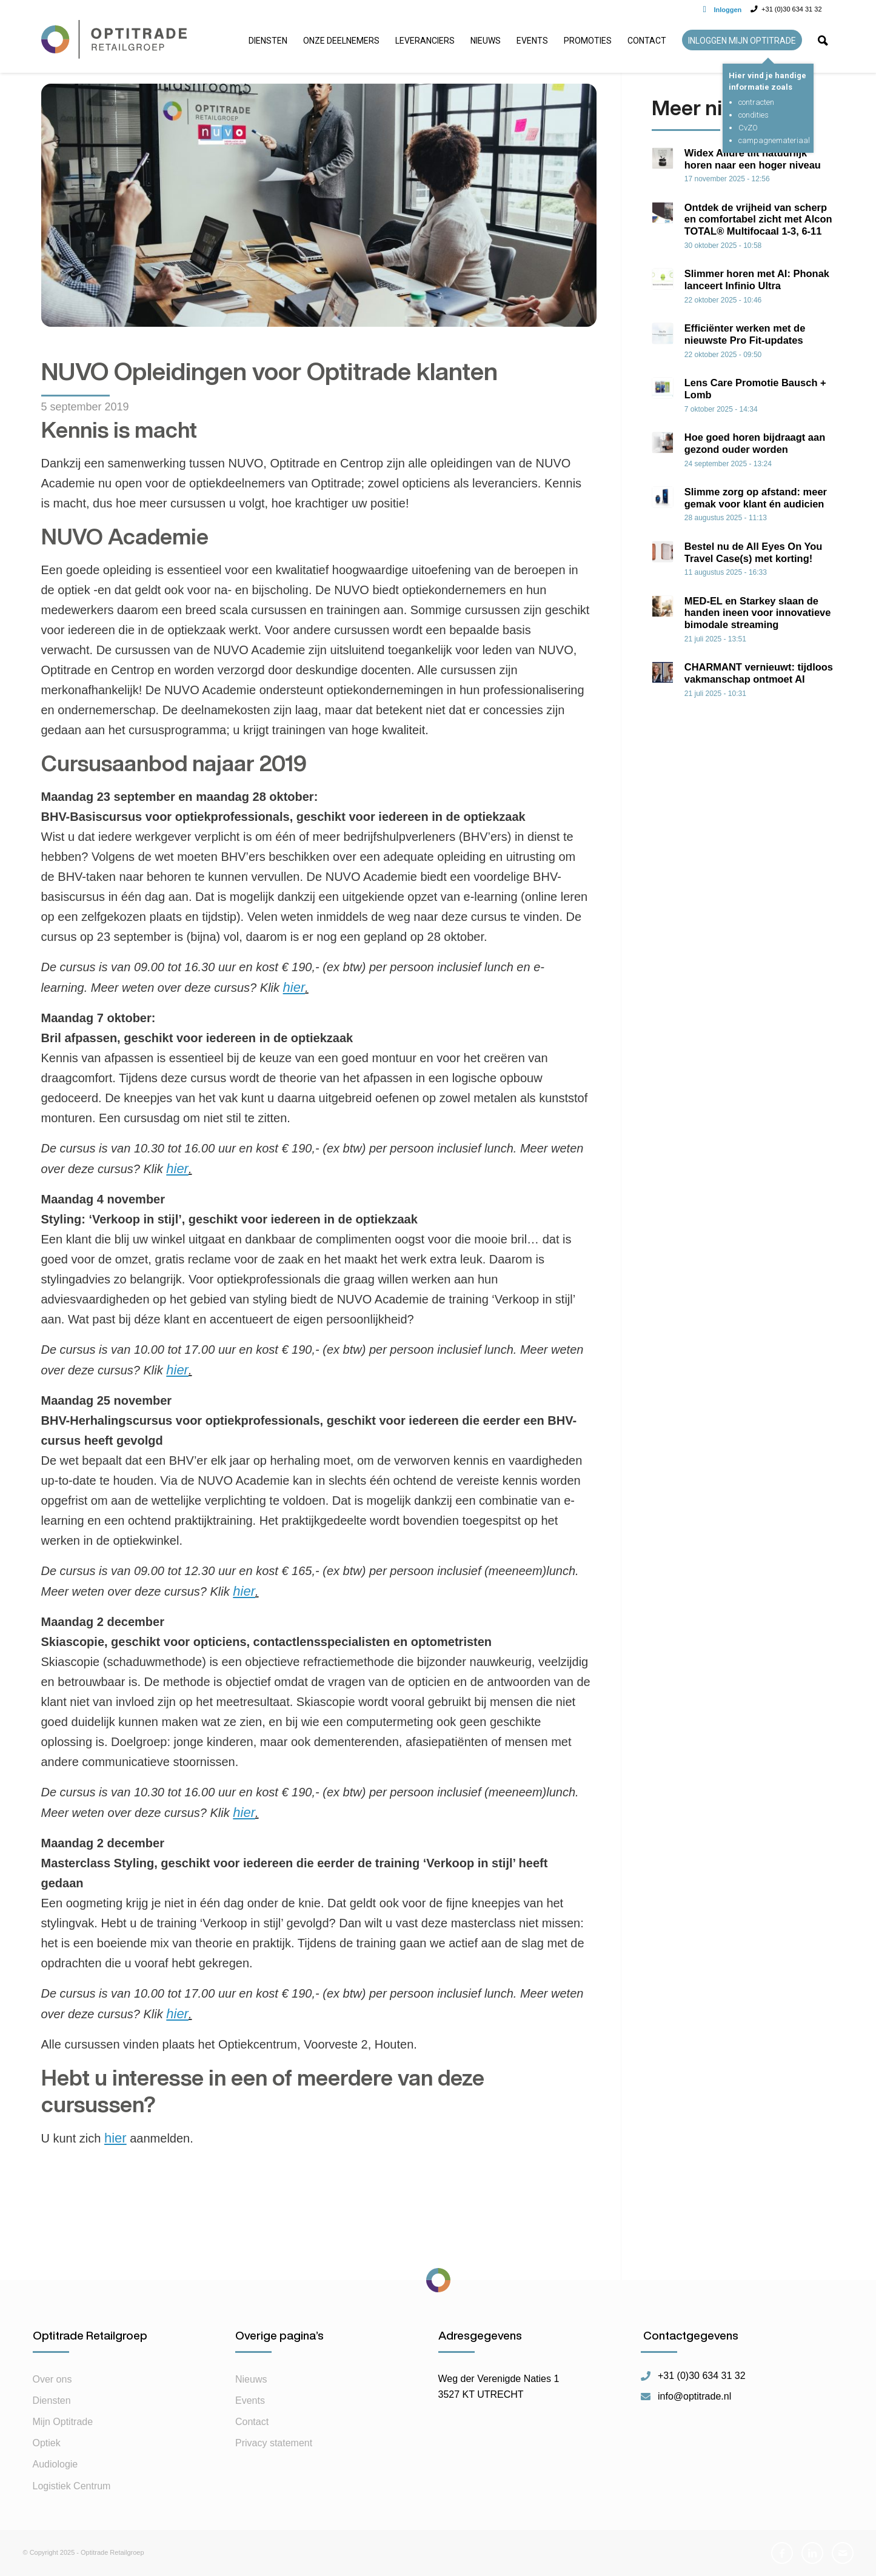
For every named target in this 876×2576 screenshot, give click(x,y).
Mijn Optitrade (63, 2422)
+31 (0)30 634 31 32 (702, 2376)
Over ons (52, 2379)
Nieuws (251, 2379)
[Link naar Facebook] (782, 2553)
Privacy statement (273, 2443)
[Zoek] (822, 45)
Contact (252, 2422)
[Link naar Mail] (843, 2553)
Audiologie (55, 2464)
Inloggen (728, 9)
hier (115, 2138)
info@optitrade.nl (694, 2396)
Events (250, 2400)
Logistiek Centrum (72, 2486)
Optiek (47, 2443)
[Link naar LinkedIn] (812, 2553)
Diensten (52, 2400)
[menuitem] (268, 45)
